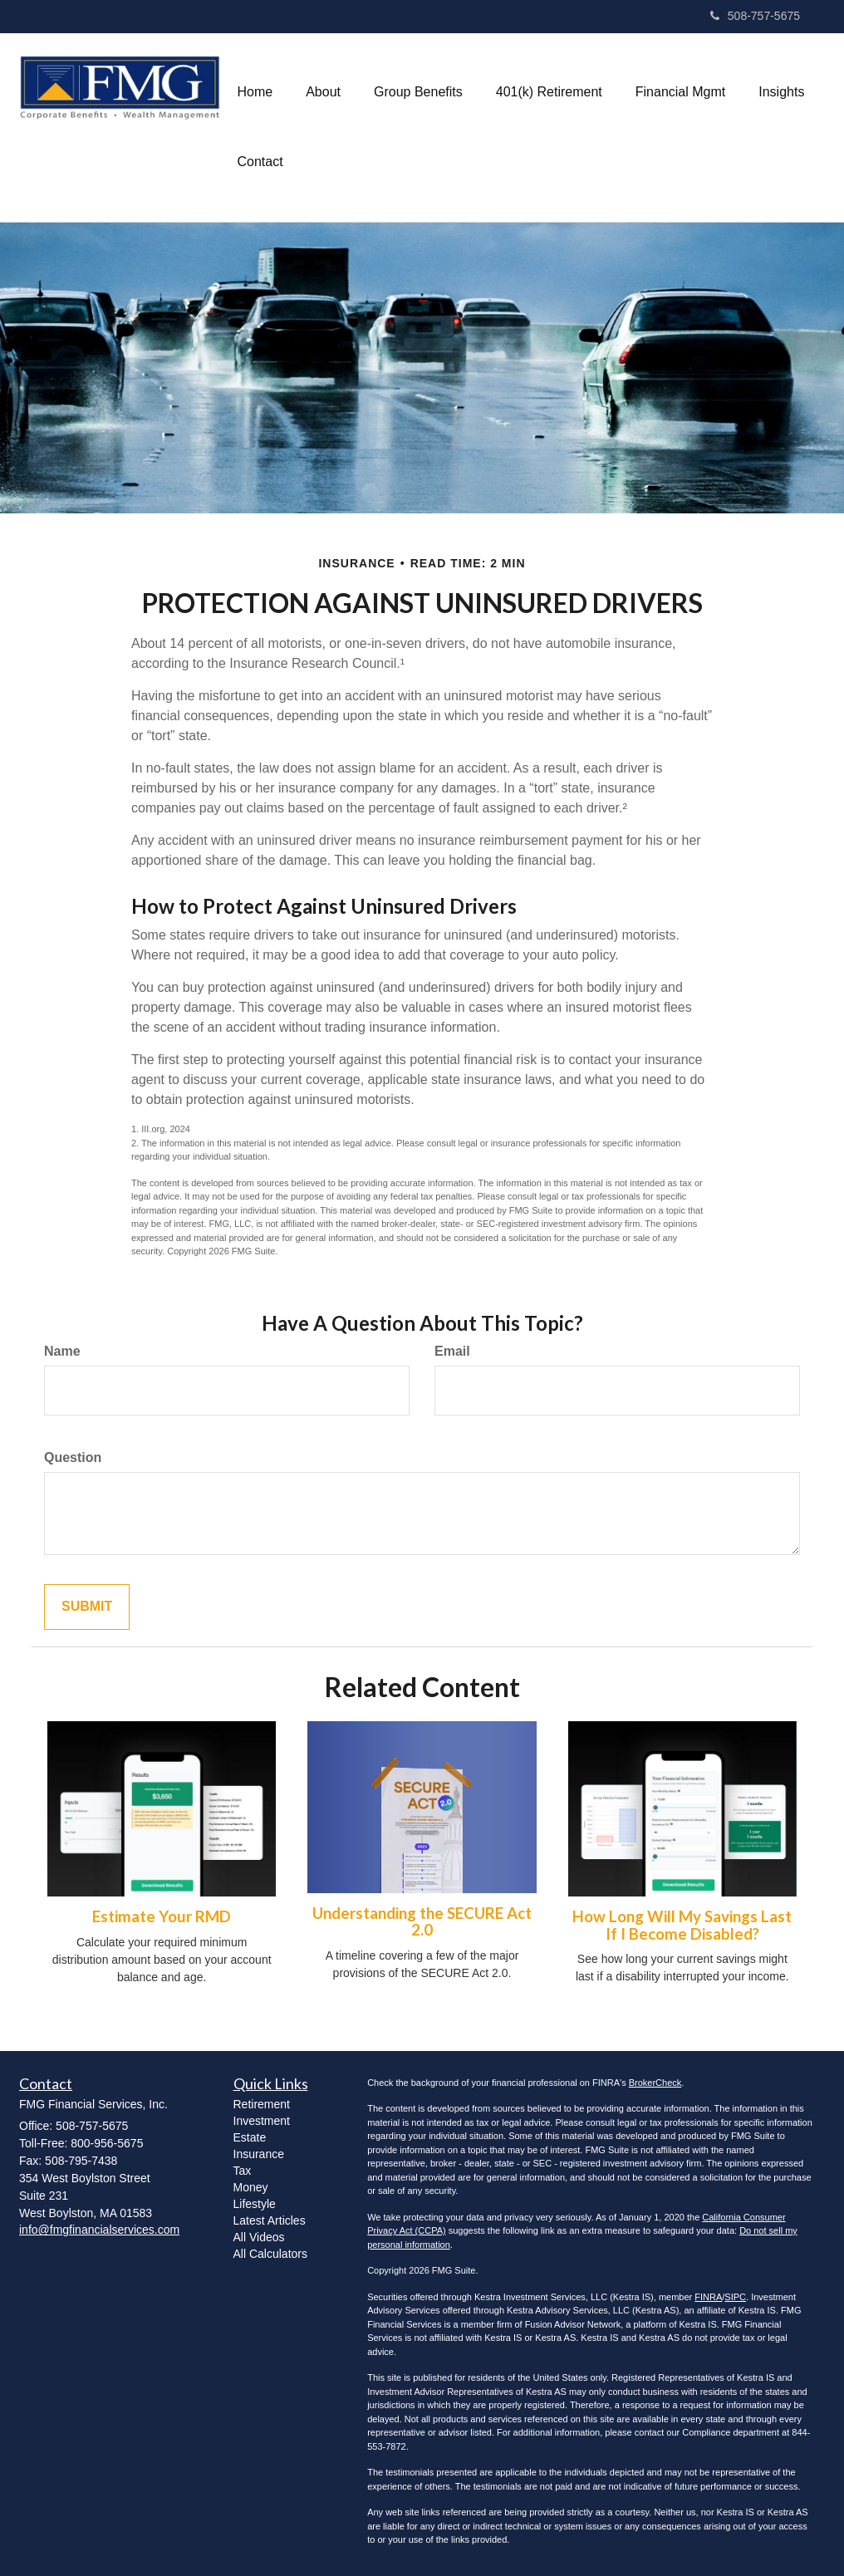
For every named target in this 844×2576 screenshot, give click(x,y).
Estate (250, 2137)
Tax (242, 2170)
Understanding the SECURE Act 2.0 (422, 1922)
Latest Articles (269, 2220)
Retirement (261, 2104)
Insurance (258, 2154)
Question (72, 1457)
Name (62, 1351)
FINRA (708, 2297)
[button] (323, 92)
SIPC (735, 2297)
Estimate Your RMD (161, 1916)
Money (250, 2187)
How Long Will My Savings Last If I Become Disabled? (682, 1925)
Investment (261, 2120)
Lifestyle (254, 2203)
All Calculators (270, 2253)
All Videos (259, 2237)
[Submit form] (87, 1607)
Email (452, 1351)
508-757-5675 (755, 15)
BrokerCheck (655, 2083)
